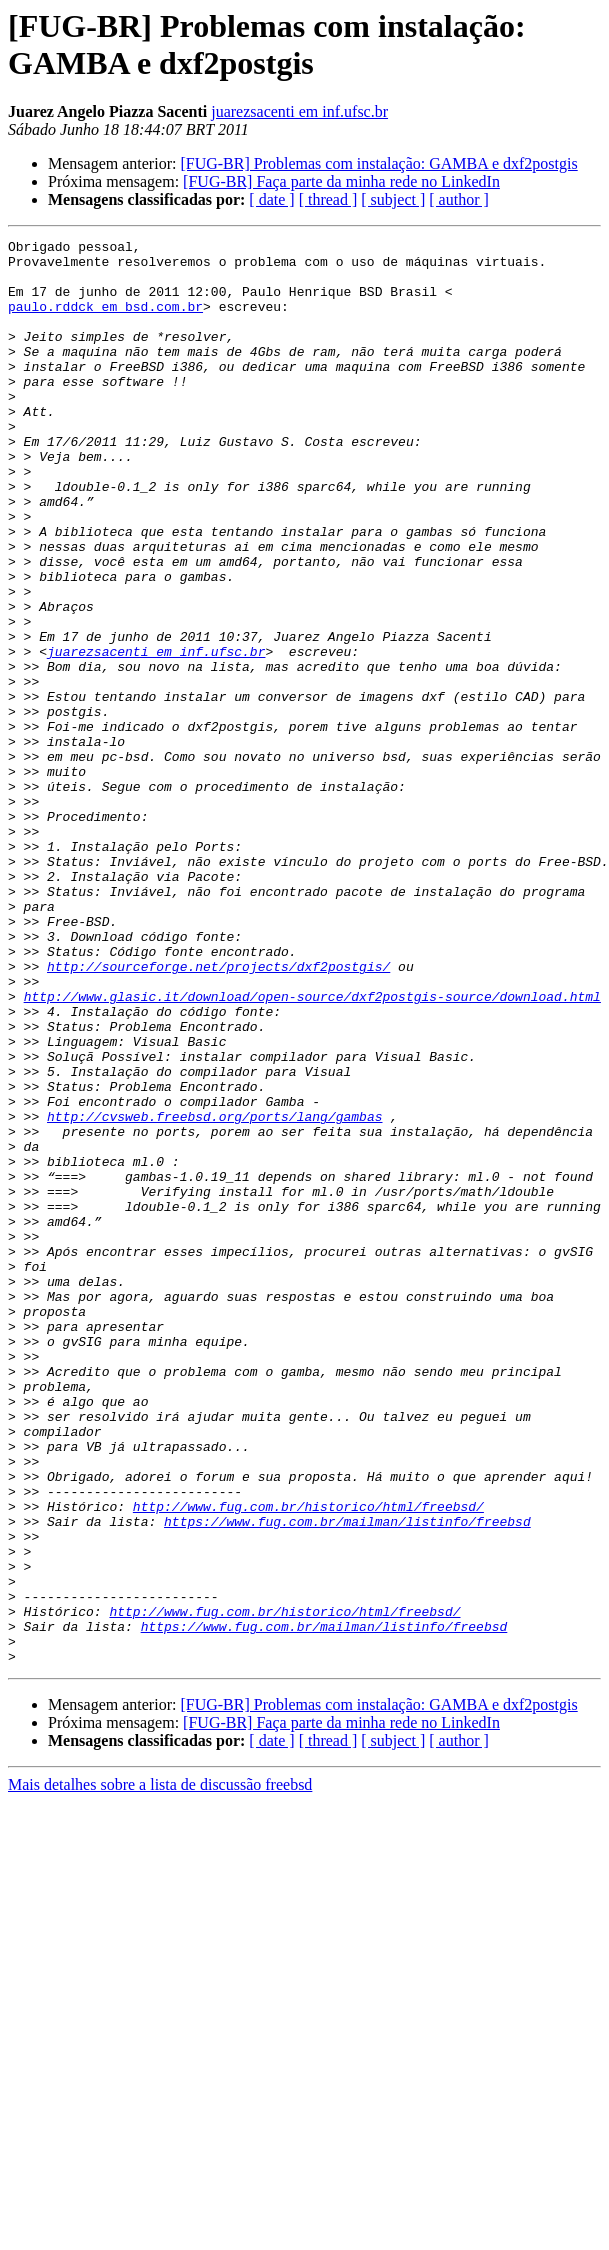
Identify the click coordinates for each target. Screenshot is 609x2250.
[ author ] (459, 199)
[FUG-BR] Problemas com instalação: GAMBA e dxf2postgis (378, 163)
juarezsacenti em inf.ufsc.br (299, 111)
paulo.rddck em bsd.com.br (105, 321)
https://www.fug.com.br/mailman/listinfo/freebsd (347, 1779)
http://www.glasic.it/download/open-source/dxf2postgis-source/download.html (312, 1149)
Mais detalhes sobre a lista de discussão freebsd (160, 2069)
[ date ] (271, 199)
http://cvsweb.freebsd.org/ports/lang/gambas (214, 1293)
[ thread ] (328, 199)
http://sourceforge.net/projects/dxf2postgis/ (218, 1113)
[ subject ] (393, 199)
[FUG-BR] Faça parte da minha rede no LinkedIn (341, 181)
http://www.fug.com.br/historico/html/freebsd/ (308, 1761)
